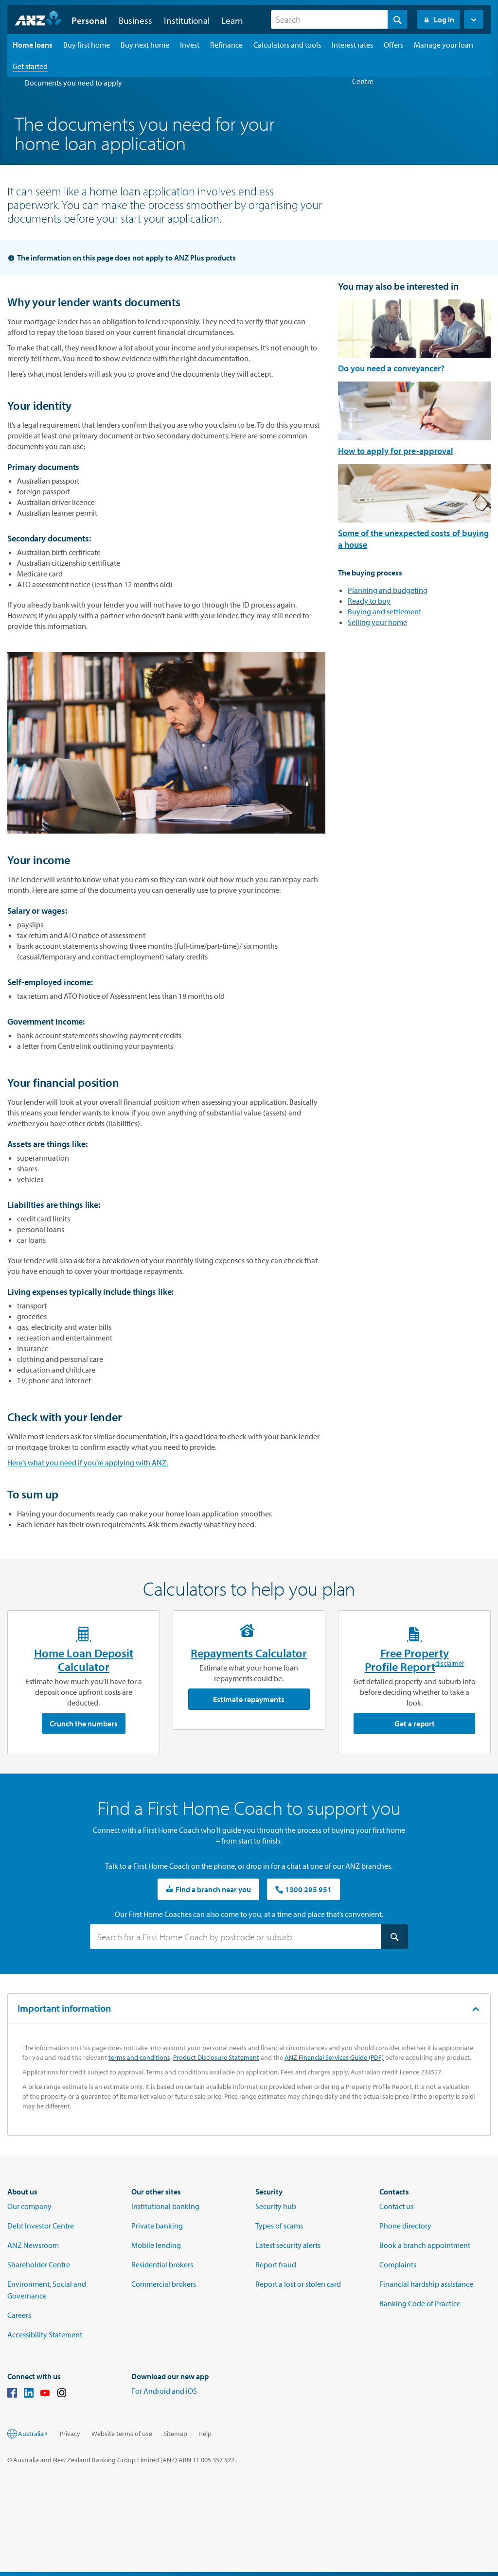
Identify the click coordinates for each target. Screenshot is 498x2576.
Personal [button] (89, 20)
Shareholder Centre (38, 2264)
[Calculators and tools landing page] (287, 44)
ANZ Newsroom (33, 2245)
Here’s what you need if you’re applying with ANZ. (87, 1462)
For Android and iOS (164, 2391)
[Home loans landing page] (32, 44)
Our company (29, 2206)
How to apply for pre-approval (395, 450)
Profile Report (400, 1666)
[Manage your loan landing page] (444, 44)
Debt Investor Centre (40, 2225)
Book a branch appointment (424, 2245)
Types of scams (279, 2225)
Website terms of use (121, 2433)
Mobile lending (156, 2245)
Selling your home (377, 622)
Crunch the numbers (84, 1723)
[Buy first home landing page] (86, 44)
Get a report (414, 1723)
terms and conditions (139, 2057)
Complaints (397, 2264)
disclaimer (449, 1665)
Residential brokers (162, 2264)
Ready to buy (369, 601)
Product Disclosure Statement (216, 2057)
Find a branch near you (208, 1889)
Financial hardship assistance (426, 2284)
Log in (438, 19)
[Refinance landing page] (226, 44)
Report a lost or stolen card (298, 2284)
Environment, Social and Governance (46, 2289)
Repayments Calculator (249, 1653)
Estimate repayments (249, 1699)
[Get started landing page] (30, 66)
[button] (473, 19)
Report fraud (275, 2264)
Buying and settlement (384, 611)
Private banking (157, 2225)
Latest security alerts (287, 2245)
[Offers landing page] (393, 44)
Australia (33, 2433)
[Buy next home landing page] (145, 44)
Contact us (396, 2206)
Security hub (275, 2206)
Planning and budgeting (387, 590)
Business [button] (135, 20)
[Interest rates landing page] (352, 44)
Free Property (414, 1653)
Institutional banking (165, 2206)
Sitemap (175, 2433)
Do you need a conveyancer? (391, 368)
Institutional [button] (187, 20)
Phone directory (405, 2225)
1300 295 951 (303, 1889)
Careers (19, 2315)
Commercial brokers (163, 2284)
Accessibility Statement (44, 2334)
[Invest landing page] (190, 44)
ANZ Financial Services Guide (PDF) (334, 2057)
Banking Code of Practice (420, 2303)
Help (205, 2433)
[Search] (339, 19)
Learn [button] (232, 20)
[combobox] (339, 19)
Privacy (70, 2433)
